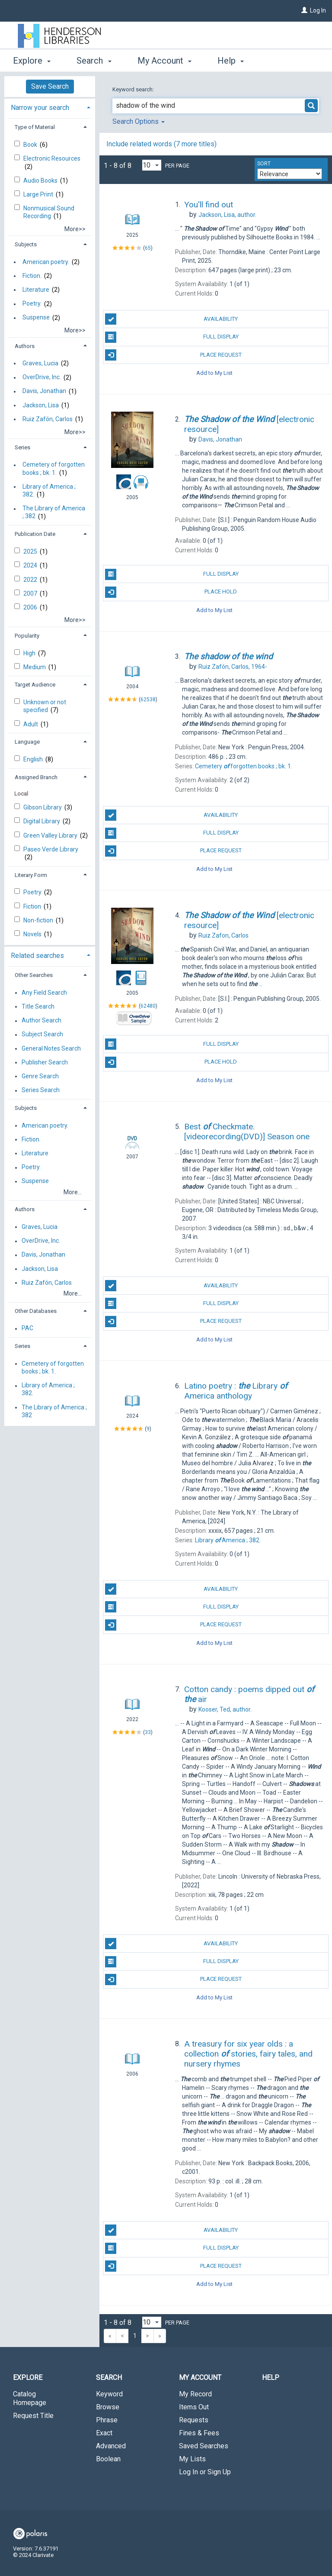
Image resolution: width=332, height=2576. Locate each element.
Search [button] (94, 60)
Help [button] (230, 60)
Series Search (41, 1090)
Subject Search (42, 1034)
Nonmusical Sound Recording (48, 212)
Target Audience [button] (35, 684)
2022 (30, 579)
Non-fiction (38, 920)
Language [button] (27, 741)
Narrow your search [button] (40, 107)
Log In (318, 10)
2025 (30, 551)
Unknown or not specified (44, 706)
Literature (35, 289)
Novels (33, 934)
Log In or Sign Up (205, 2472)
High (30, 653)
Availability (171, 319)
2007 (30, 593)
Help (270, 2377)
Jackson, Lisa (40, 405)
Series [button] (22, 447)
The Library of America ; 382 (53, 512)
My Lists (192, 2459)
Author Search (41, 1020)
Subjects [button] (26, 244)
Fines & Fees (199, 2433)
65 (148, 248)
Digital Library (42, 821)
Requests (193, 2420)
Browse (107, 2407)
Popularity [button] (27, 635)
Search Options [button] (138, 121)
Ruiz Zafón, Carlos (47, 419)
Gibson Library (43, 807)
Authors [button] (25, 346)
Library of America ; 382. (49, 490)
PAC (27, 1328)
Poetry (33, 892)
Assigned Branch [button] (36, 777)
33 (148, 1732)
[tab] (49, 106)
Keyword (109, 2394)
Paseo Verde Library (50, 849)
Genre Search (40, 1076)
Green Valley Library (51, 835)
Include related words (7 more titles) (161, 144)
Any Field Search (44, 992)
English (33, 759)
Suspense (36, 317)
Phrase (107, 2420)
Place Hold (171, 592)
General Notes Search (51, 1048)
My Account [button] (164, 60)
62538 (148, 699)
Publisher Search (45, 1062)
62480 (148, 1006)
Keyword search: (133, 89)
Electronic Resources (51, 158)
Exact (104, 2433)
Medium (35, 667)
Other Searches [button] (34, 975)
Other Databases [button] (36, 1311)
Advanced (111, 2446)
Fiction (32, 906)
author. (227, 214)
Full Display (171, 337)
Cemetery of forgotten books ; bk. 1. (53, 468)
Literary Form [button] (31, 875)
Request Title (33, 2416)
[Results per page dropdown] (151, 165)
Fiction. (32, 275)
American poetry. (45, 261)
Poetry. (32, 303)
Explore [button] (32, 60)
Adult (31, 724)
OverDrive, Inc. (41, 377)
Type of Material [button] (35, 127)
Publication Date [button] (35, 534)
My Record (195, 2394)
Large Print (38, 194)
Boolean (108, 2459)
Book (30, 144)
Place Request (173, 355)
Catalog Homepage (29, 2398)
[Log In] (304, 10)
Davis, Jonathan (44, 391)
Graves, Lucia (40, 363)
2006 (30, 607)
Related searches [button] (37, 955)
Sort (264, 164)
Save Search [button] (50, 86)
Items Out (194, 2407)
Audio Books (41, 180)
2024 (30, 565)
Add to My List (214, 373)
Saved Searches (203, 2446)
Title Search (38, 1006)
